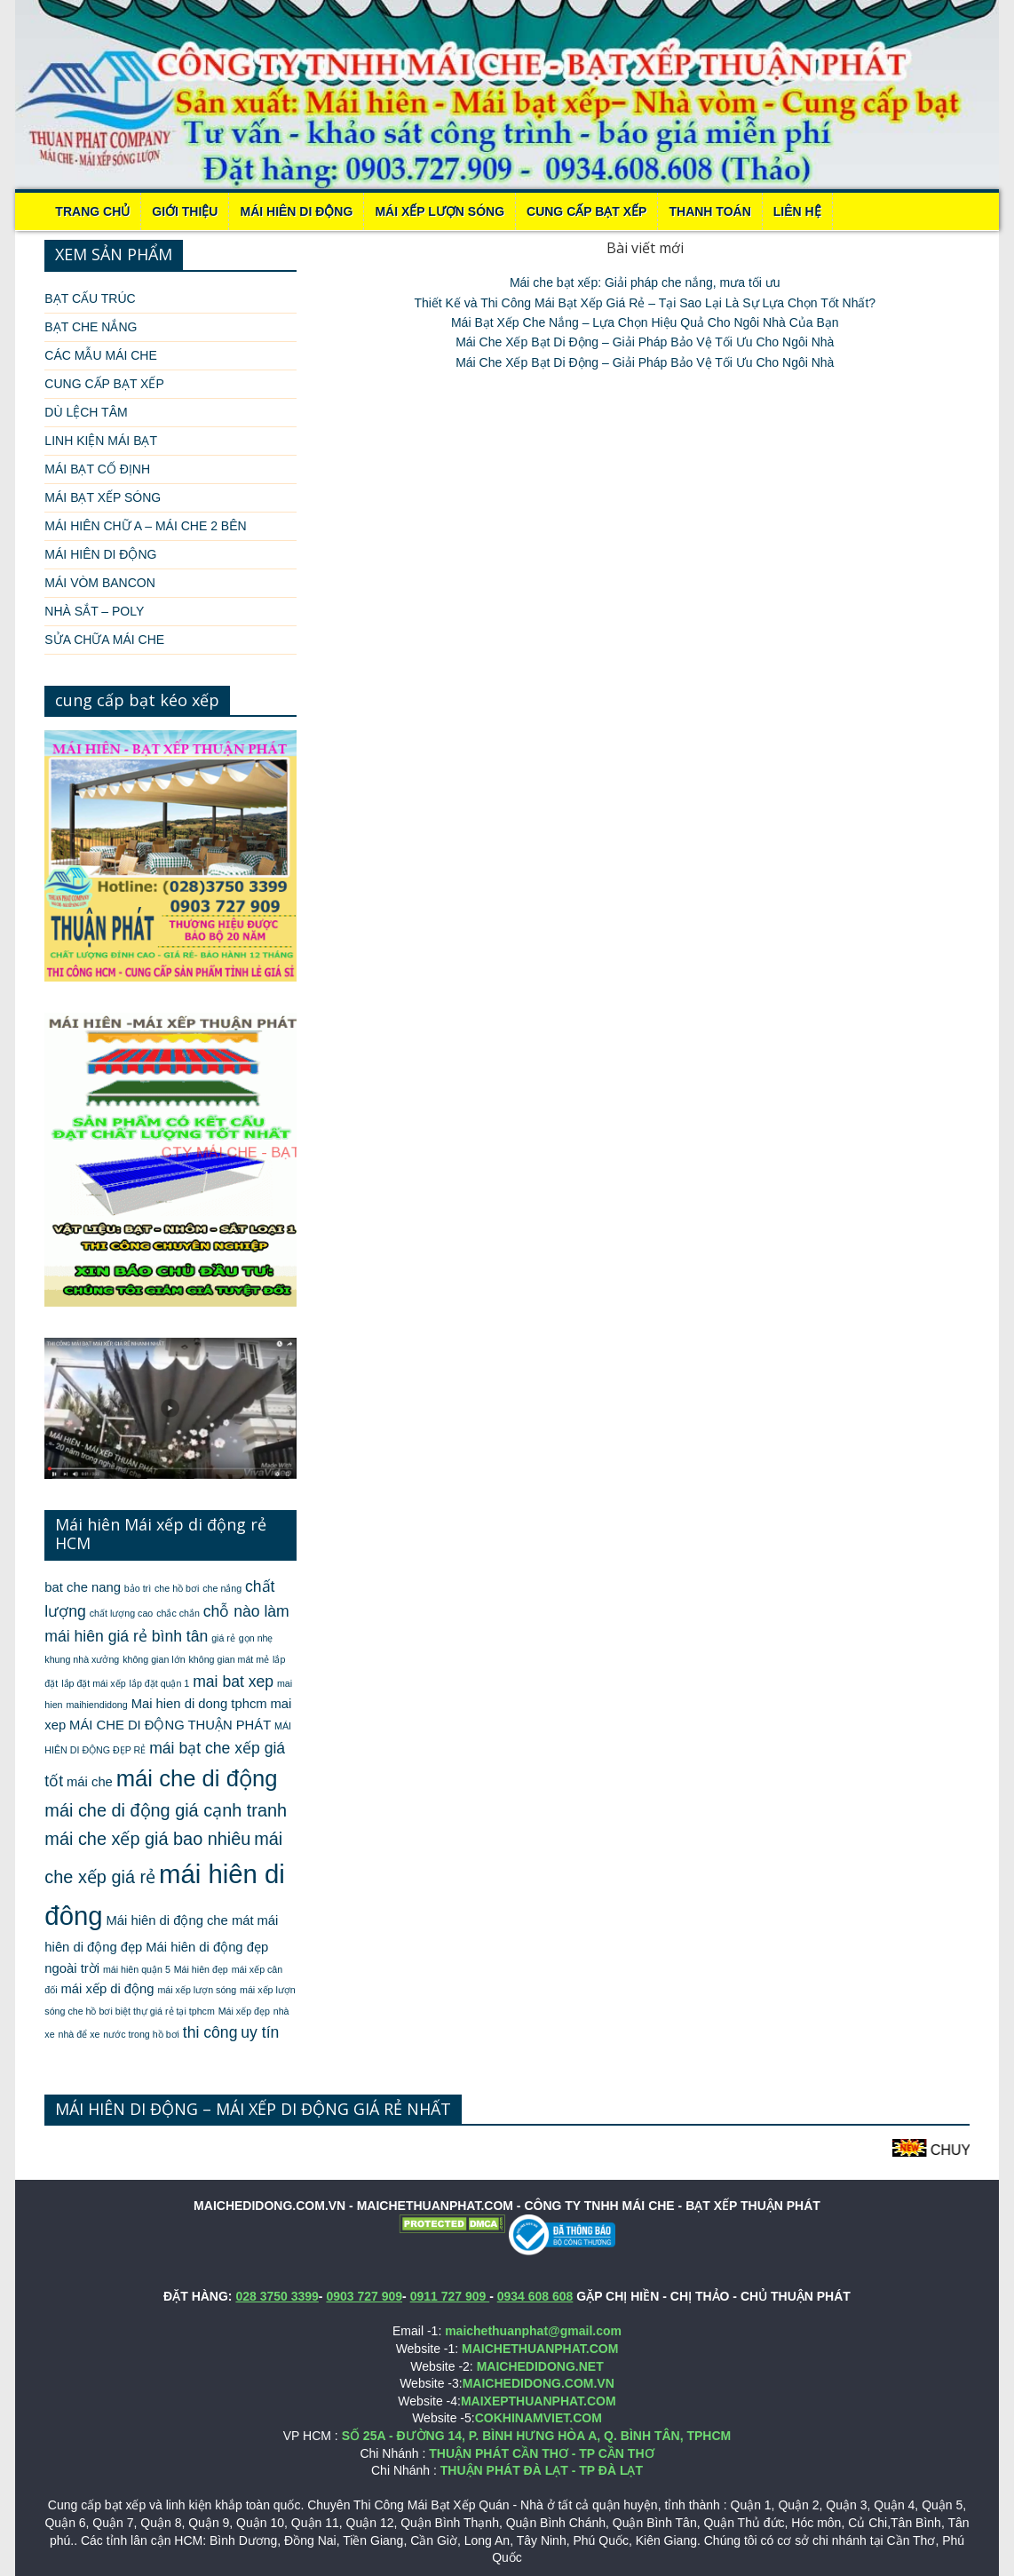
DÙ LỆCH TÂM (85, 412)
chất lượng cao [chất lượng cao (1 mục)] (122, 1613)
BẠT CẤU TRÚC (89, 298)
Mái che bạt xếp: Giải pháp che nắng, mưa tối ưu (645, 282)
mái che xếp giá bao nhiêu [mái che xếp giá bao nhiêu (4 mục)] (147, 1839)
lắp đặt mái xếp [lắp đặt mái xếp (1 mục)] (93, 1683)
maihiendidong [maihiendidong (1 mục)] (96, 1704)
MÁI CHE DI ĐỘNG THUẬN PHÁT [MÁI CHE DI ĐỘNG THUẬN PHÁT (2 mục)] (170, 1725)
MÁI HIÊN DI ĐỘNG (296, 211)
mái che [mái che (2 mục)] (90, 1782)
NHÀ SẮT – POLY (94, 611)
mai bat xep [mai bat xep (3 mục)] (233, 1681)
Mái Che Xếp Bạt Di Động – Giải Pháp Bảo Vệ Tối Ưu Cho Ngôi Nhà (645, 342)
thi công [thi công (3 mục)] (210, 2032)
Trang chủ (92, 211)
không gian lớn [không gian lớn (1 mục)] (154, 1659)
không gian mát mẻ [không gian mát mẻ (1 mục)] (228, 1659)
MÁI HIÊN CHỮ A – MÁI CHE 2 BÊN (145, 526)
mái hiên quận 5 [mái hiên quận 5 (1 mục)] (136, 1969)
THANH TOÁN (709, 211)
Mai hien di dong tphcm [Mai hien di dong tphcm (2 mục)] (199, 1704)
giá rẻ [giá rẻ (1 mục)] (223, 1638)
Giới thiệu (185, 211)
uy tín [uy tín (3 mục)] (260, 2032)
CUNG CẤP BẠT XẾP (586, 211)
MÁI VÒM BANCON (99, 583)
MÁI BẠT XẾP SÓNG (102, 497)
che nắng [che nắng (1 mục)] (222, 1588)
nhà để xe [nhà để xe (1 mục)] (79, 2034)
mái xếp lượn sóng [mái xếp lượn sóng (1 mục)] (196, 1989)
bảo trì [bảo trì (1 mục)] (137, 1588)
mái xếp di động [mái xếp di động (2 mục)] (107, 1989)
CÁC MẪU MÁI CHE (100, 355)
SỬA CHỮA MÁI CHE (104, 639)
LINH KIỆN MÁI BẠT (100, 440)
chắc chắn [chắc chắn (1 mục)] (178, 1613)
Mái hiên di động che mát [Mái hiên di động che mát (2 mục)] (180, 1920)
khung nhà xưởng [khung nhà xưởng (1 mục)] (81, 1659)
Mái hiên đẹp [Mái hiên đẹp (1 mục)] (201, 1969)
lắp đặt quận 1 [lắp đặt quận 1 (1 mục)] (160, 1683)
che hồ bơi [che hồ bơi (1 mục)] (176, 1588)
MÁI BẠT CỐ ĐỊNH (97, 469)
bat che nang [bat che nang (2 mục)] (82, 1587)
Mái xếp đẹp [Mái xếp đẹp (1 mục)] (244, 2011)
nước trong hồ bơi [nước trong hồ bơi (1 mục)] (141, 2034)
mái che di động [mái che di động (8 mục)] (197, 1778)
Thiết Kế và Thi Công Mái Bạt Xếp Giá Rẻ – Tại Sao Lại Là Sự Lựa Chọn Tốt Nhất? (644, 303)
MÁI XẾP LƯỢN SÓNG (439, 211)
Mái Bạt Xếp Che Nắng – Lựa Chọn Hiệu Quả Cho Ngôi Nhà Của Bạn (645, 322)
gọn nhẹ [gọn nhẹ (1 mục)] (256, 1638)
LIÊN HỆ (797, 211)
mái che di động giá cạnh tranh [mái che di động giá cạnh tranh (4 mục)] (165, 1810)
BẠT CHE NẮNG (90, 327)
